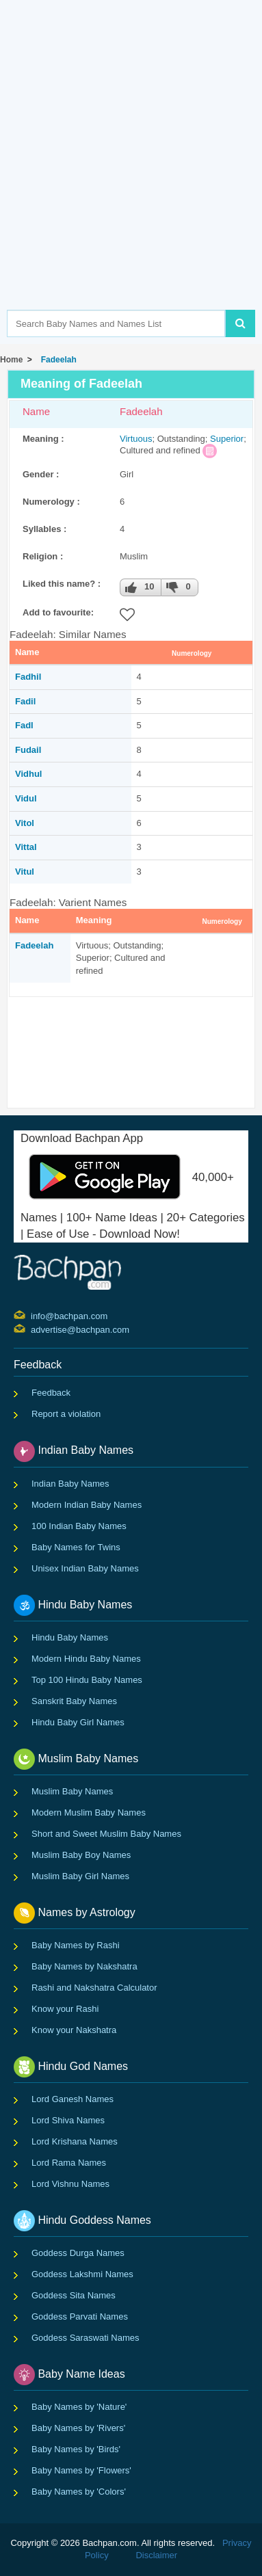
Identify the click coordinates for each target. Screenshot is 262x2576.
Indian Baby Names (70, 1483)
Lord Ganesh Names (72, 2099)
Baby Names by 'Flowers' (81, 2470)
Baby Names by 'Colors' (78, 2491)
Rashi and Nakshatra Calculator (94, 1987)
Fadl (24, 725)
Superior (227, 439)
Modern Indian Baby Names (86, 1505)
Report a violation (66, 1414)
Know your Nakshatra (73, 2030)
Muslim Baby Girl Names (80, 1876)
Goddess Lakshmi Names (82, 2274)
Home (11, 359)
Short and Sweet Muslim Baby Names (106, 1834)
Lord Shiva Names (68, 2120)
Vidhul (28, 774)
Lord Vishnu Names (70, 2184)
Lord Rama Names (68, 2162)
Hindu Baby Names (69, 1637)
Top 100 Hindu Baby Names (86, 1680)
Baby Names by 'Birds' (75, 2449)
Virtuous (136, 439)
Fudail (28, 750)
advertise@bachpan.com (32, 1329)
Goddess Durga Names (78, 2253)
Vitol (24, 823)
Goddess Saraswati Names (85, 2338)
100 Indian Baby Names (79, 1526)
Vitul (24, 871)
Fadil (25, 701)
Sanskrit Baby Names (74, 1701)
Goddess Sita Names (73, 2295)
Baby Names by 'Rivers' (78, 2428)
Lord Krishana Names (74, 2141)
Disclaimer (156, 2555)
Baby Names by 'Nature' (79, 2407)
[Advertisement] (131, 175)
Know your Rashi (65, 2009)
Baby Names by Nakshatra (84, 1966)
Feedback (50, 1392)
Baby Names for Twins (75, 1547)
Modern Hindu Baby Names (86, 1659)
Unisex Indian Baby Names (85, 1568)
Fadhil (28, 677)
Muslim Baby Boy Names (81, 1855)
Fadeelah (56, 359)
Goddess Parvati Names (79, 2316)
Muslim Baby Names (72, 1791)
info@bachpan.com (32, 1315)
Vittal (26, 847)
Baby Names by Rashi (75, 1945)
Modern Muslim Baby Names (88, 1812)
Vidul (26, 798)
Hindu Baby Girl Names (78, 1722)
